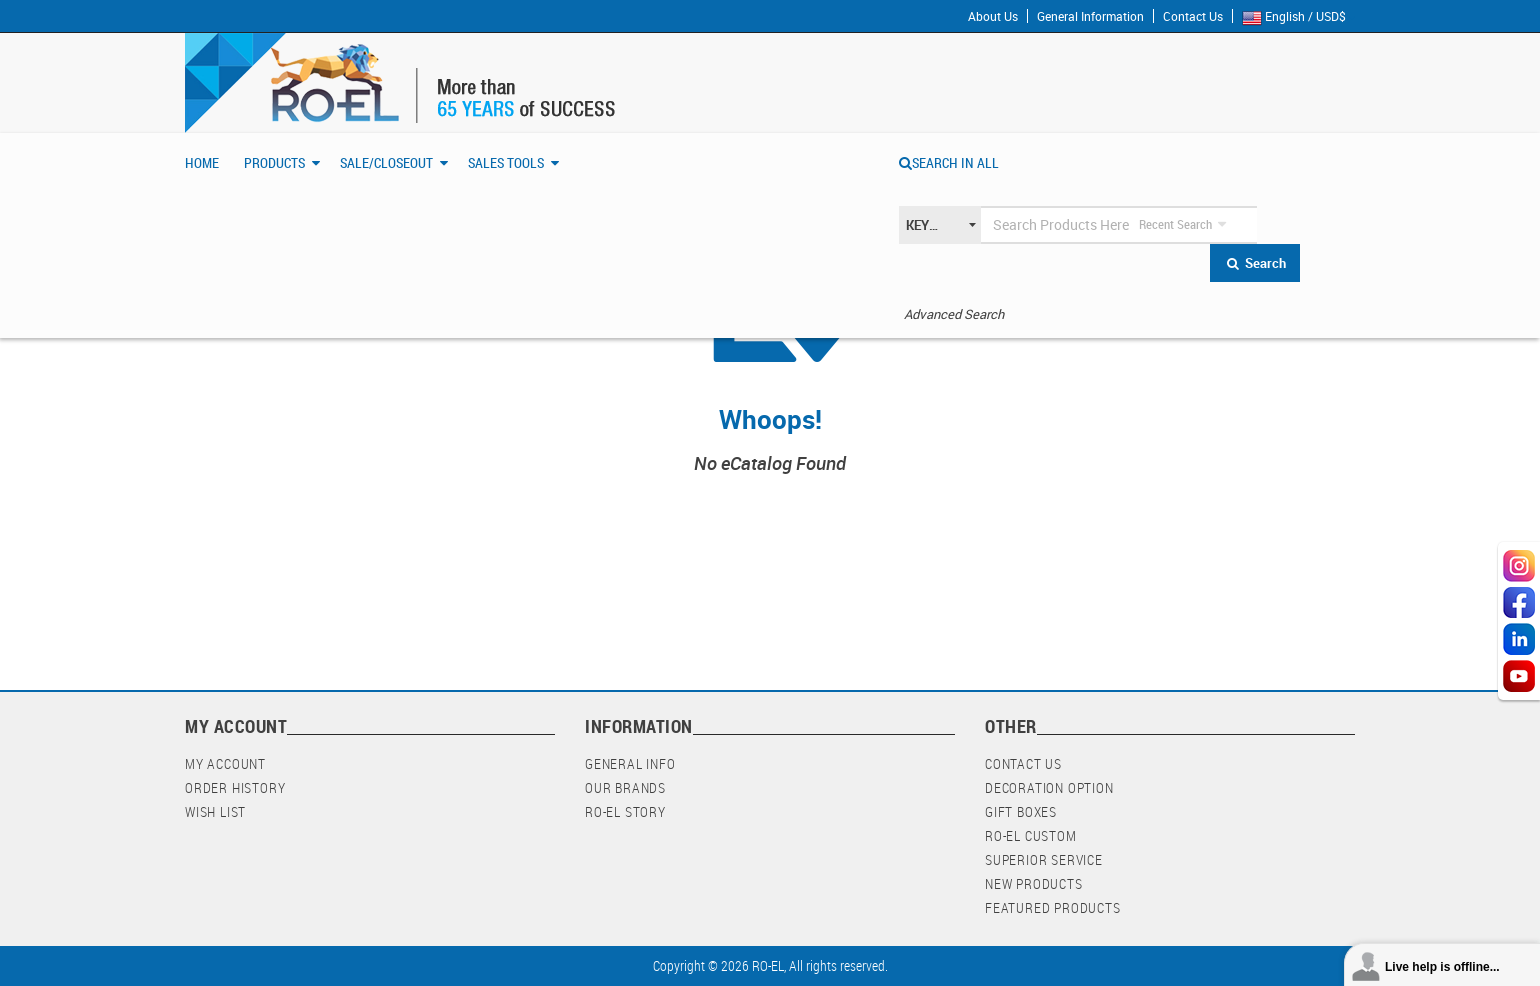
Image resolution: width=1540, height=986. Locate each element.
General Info (630, 763)
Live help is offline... (1442, 967)
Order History (235, 787)
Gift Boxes (1021, 811)
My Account (225, 763)
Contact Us (1193, 16)
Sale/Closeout (386, 162)
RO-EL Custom (1031, 835)
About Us (993, 16)
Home (202, 162)
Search (1255, 263)
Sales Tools (506, 162)
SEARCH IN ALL (949, 162)
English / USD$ (1298, 17)
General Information (1090, 16)
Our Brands (625, 787)
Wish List (215, 811)
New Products (1034, 883)
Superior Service (1044, 859)
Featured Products (1053, 907)
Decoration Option (1049, 787)
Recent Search (1175, 224)
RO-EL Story (625, 811)
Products (274, 162)
